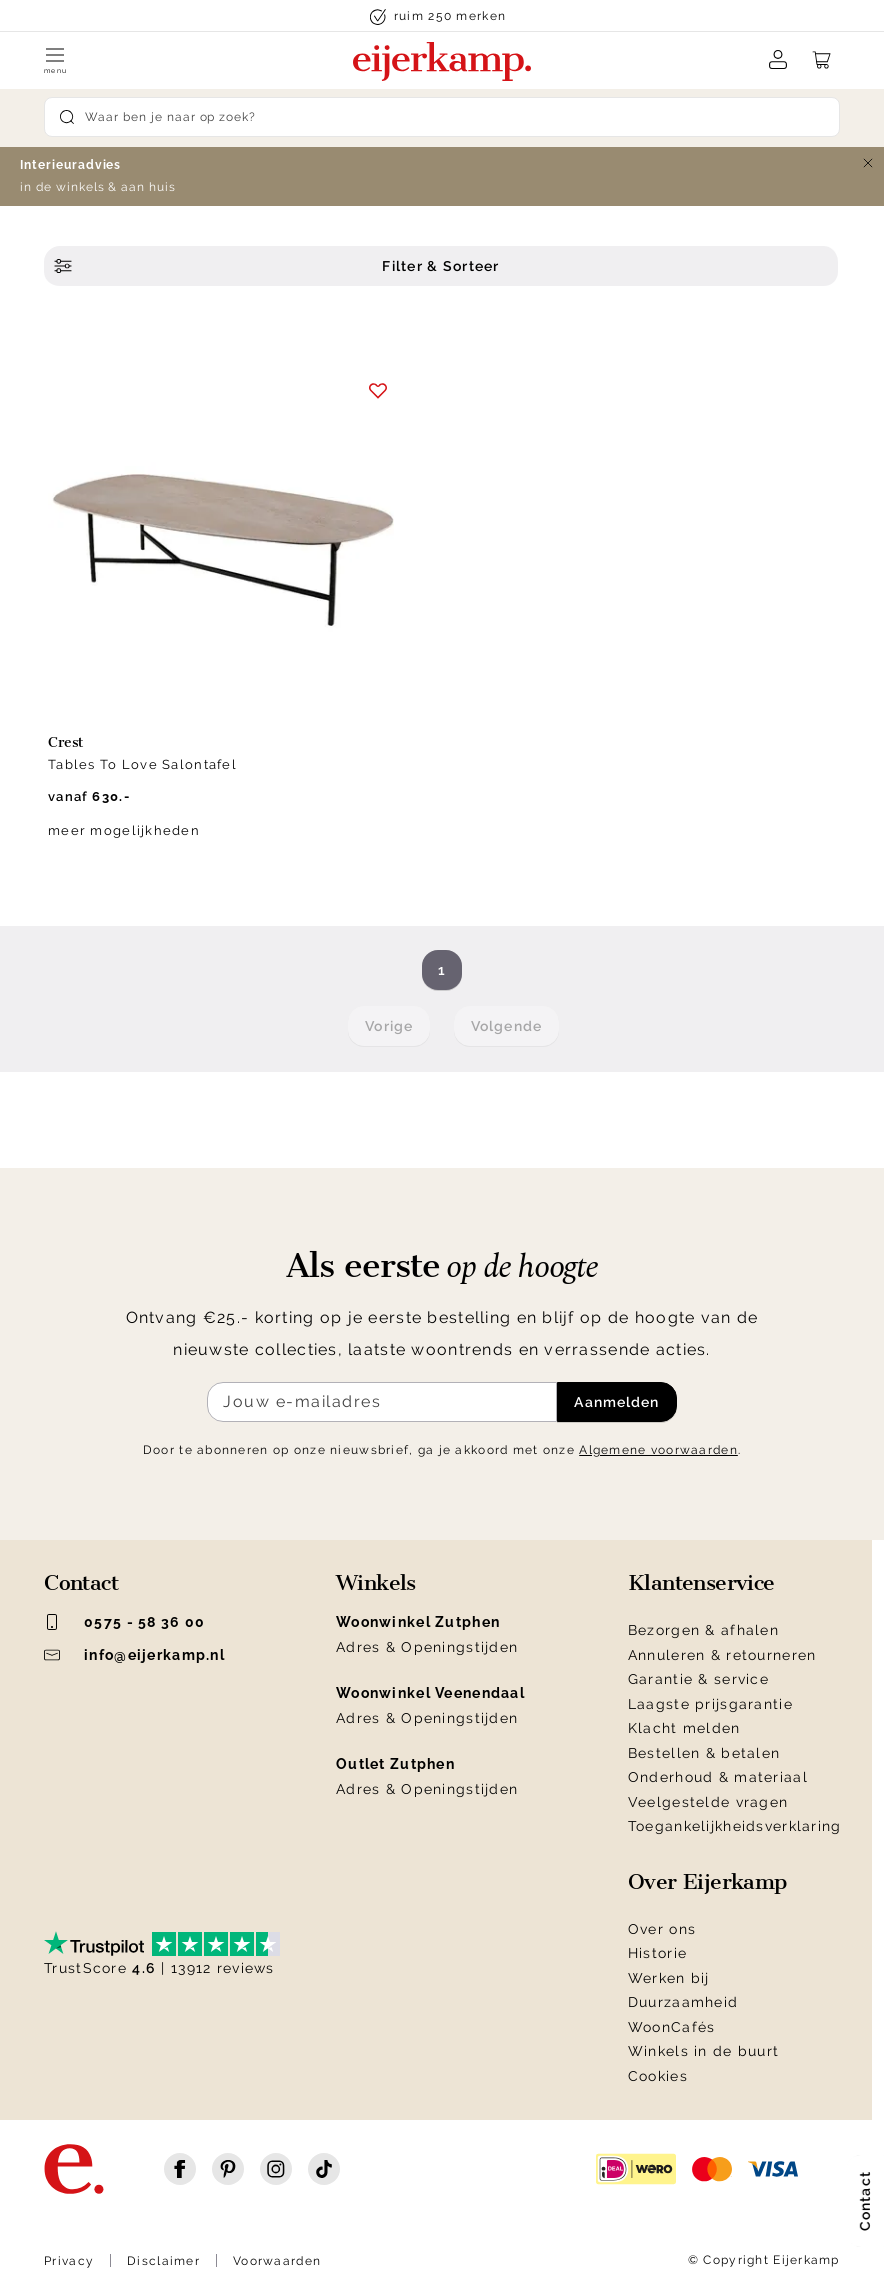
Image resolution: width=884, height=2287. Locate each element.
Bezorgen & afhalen (703, 1630)
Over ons (662, 1929)
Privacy (69, 2261)
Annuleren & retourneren (722, 1655)
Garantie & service (698, 1679)
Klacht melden (684, 1728)
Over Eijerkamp (707, 1882)
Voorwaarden (277, 2261)
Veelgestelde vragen (708, 1802)
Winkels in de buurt (703, 2051)
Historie (657, 1953)
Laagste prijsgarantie (710, 1704)
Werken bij (669, 1978)
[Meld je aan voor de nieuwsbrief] (382, 1402)
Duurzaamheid (683, 2002)
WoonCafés (672, 2027)
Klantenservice (701, 1583)
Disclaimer (163, 2261)
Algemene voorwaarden (658, 1450)
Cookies (658, 2076)
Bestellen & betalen (704, 1753)
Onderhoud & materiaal (718, 1777)
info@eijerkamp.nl (134, 1655)
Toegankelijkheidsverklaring (735, 1826)
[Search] (442, 117)
